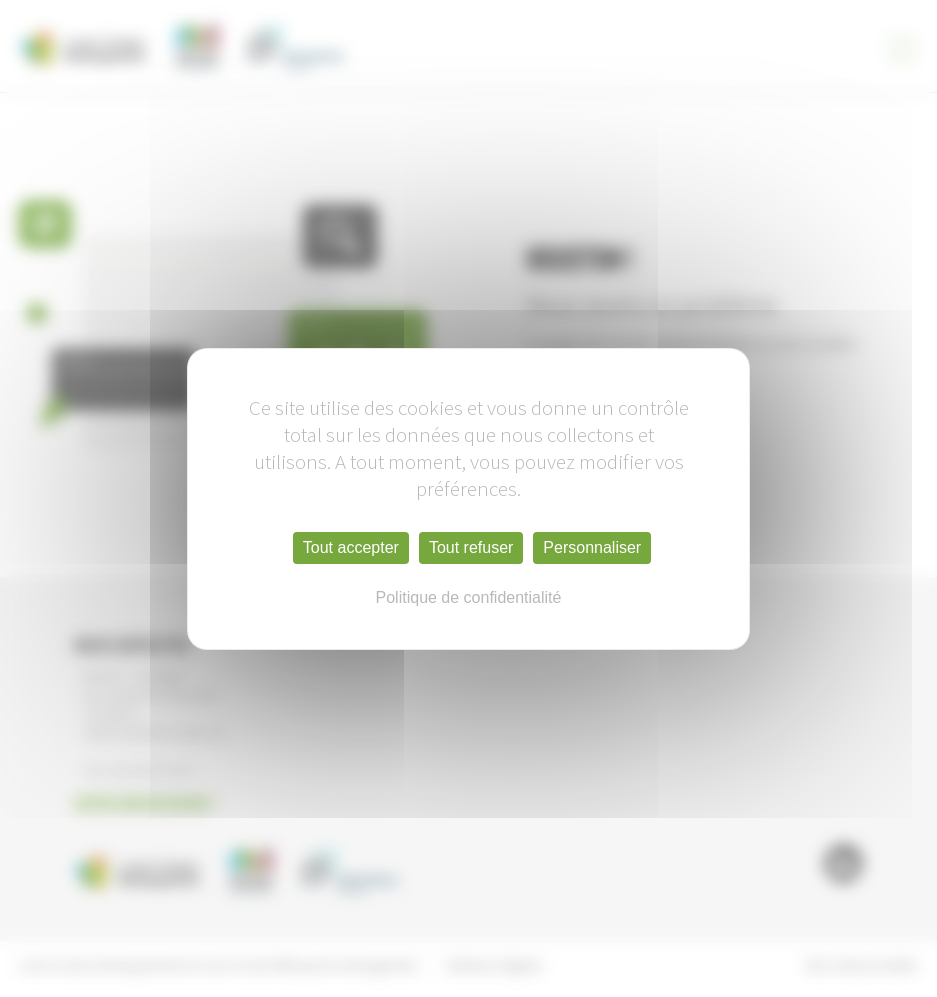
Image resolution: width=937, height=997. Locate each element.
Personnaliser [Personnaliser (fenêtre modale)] (592, 547)
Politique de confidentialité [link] (469, 597)
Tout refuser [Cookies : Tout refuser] (471, 547)
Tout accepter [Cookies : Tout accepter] (351, 547)
